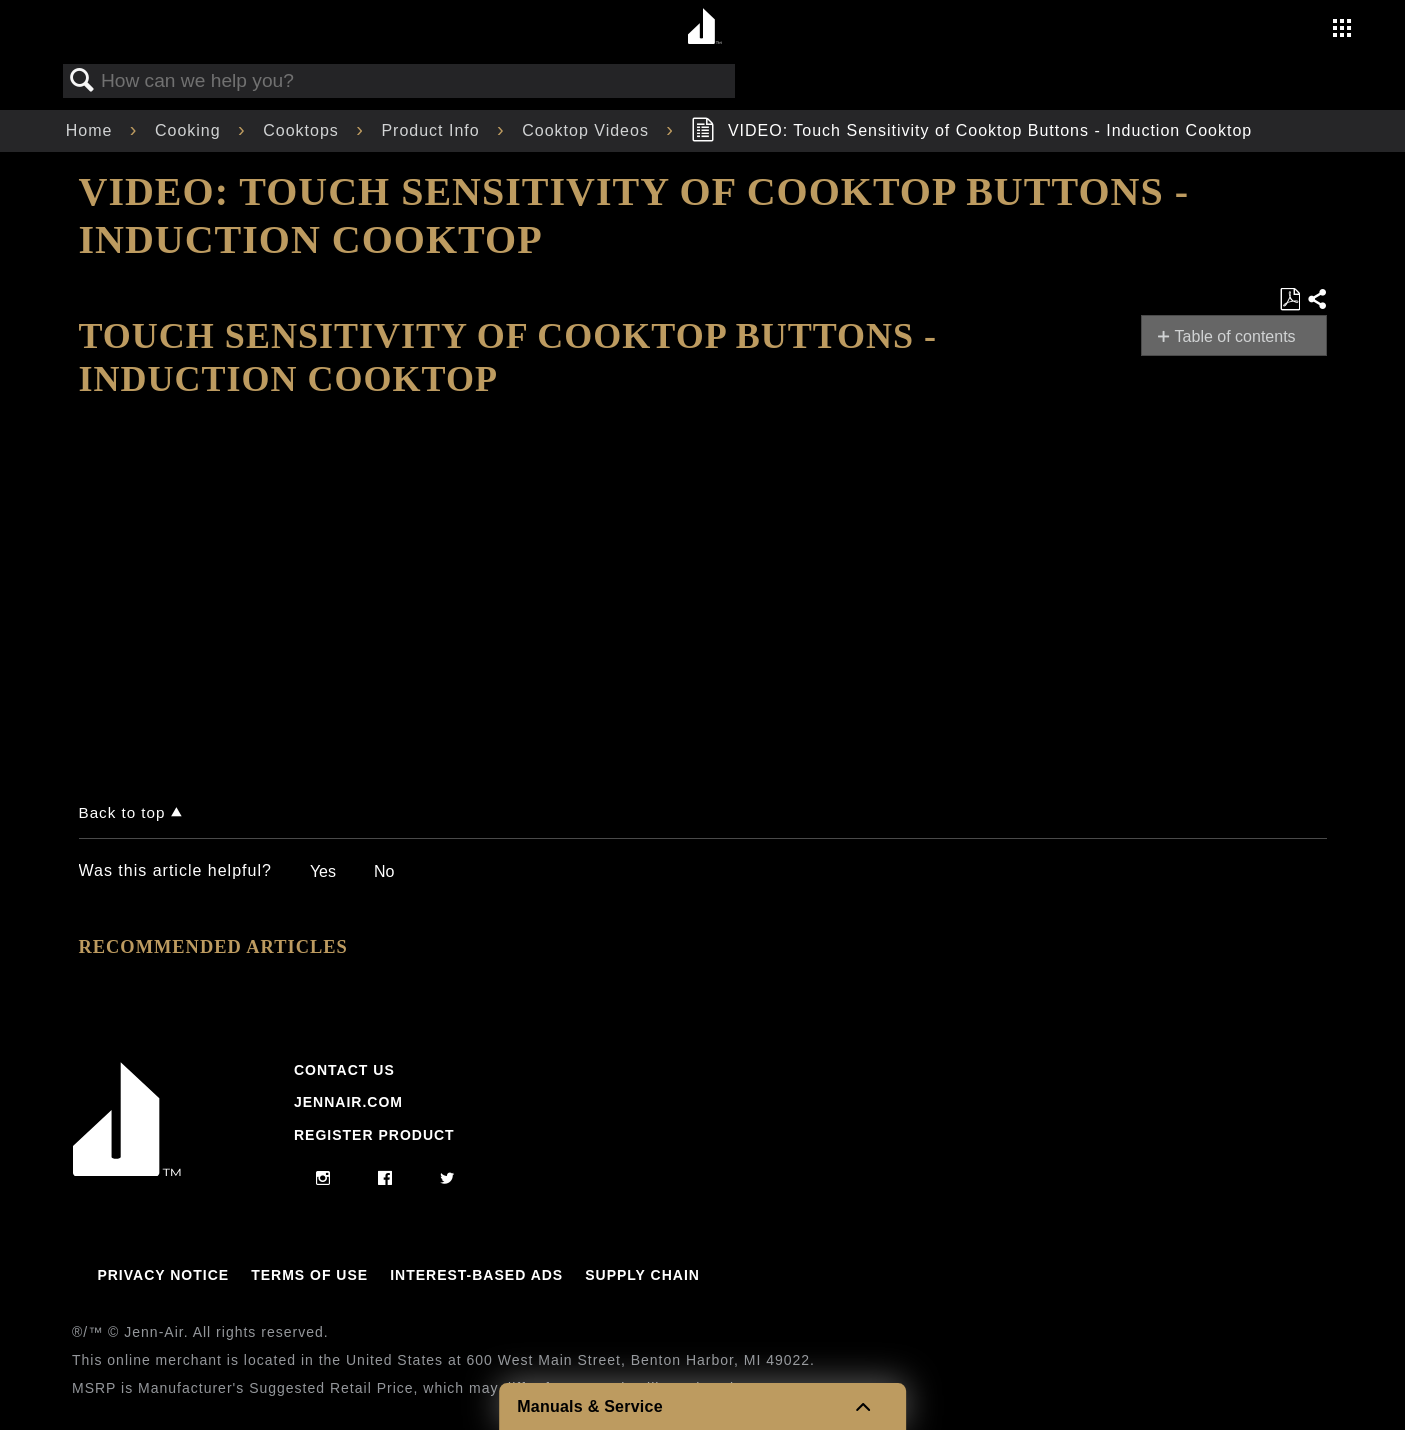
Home (92, 130)
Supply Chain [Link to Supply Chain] (642, 1275)
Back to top (122, 812)
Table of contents (1235, 336)
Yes (323, 871)
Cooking (190, 130)
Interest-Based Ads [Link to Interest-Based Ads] (476, 1275)
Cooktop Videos (588, 130)
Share (1316, 300)
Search (83, 81)
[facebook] (385, 1179)
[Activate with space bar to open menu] (1342, 30)
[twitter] (447, 1179)
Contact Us (344, 1070)
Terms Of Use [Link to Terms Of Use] (309, 1275)
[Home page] (705, 27)
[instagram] (323, 1179)
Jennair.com (348, 1102)
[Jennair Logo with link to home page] (127, 1171)
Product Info (433, 130)
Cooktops (303, 130)
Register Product (374, 1135)
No (384, 871)
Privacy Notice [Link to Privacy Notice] (163, 1275)
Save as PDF (1289, 300)
